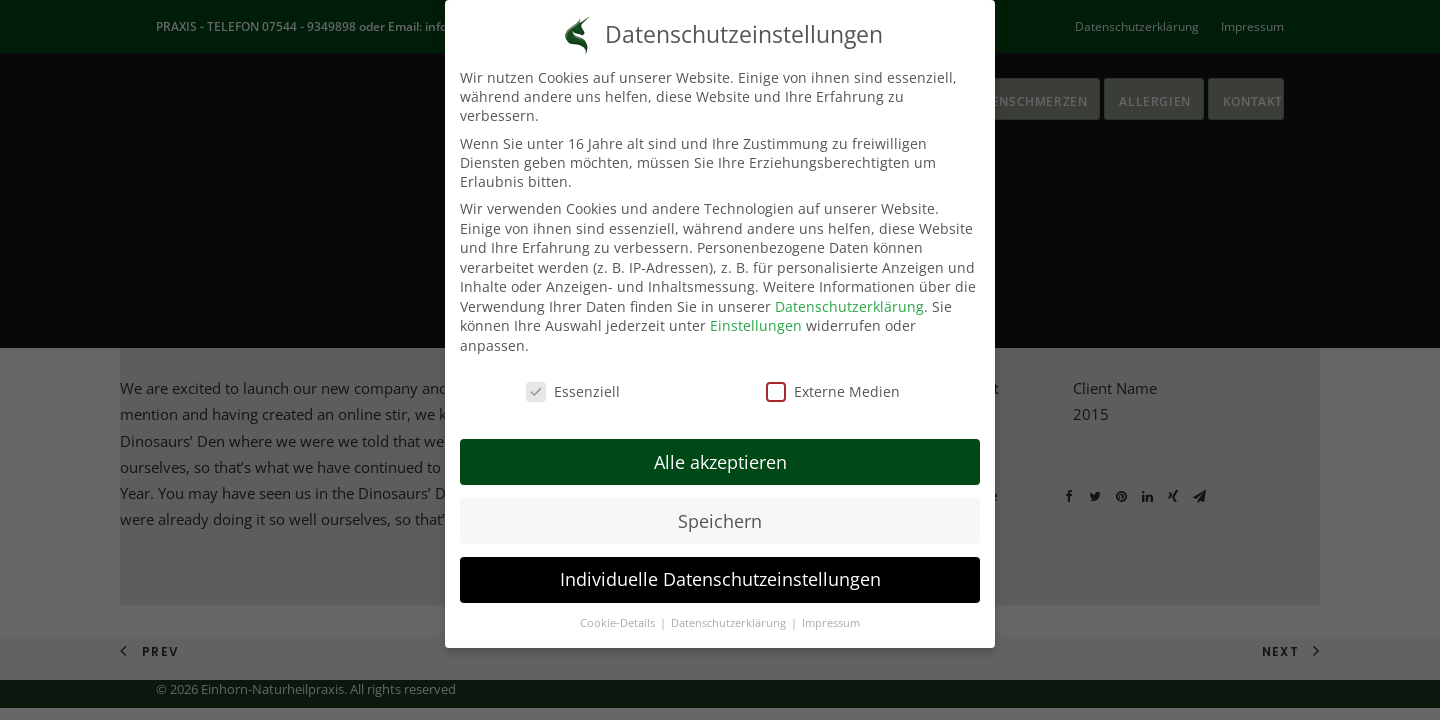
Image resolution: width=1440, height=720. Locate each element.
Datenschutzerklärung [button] (730, 608)
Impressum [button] (831, 608)
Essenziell (573, 375)
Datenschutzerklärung (849, 290)
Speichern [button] (720, 505)
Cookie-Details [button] (619, 608)
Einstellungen (756, 310)
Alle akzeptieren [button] (720, 446)
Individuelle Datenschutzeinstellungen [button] (720, 564)
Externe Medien (833, 375)
